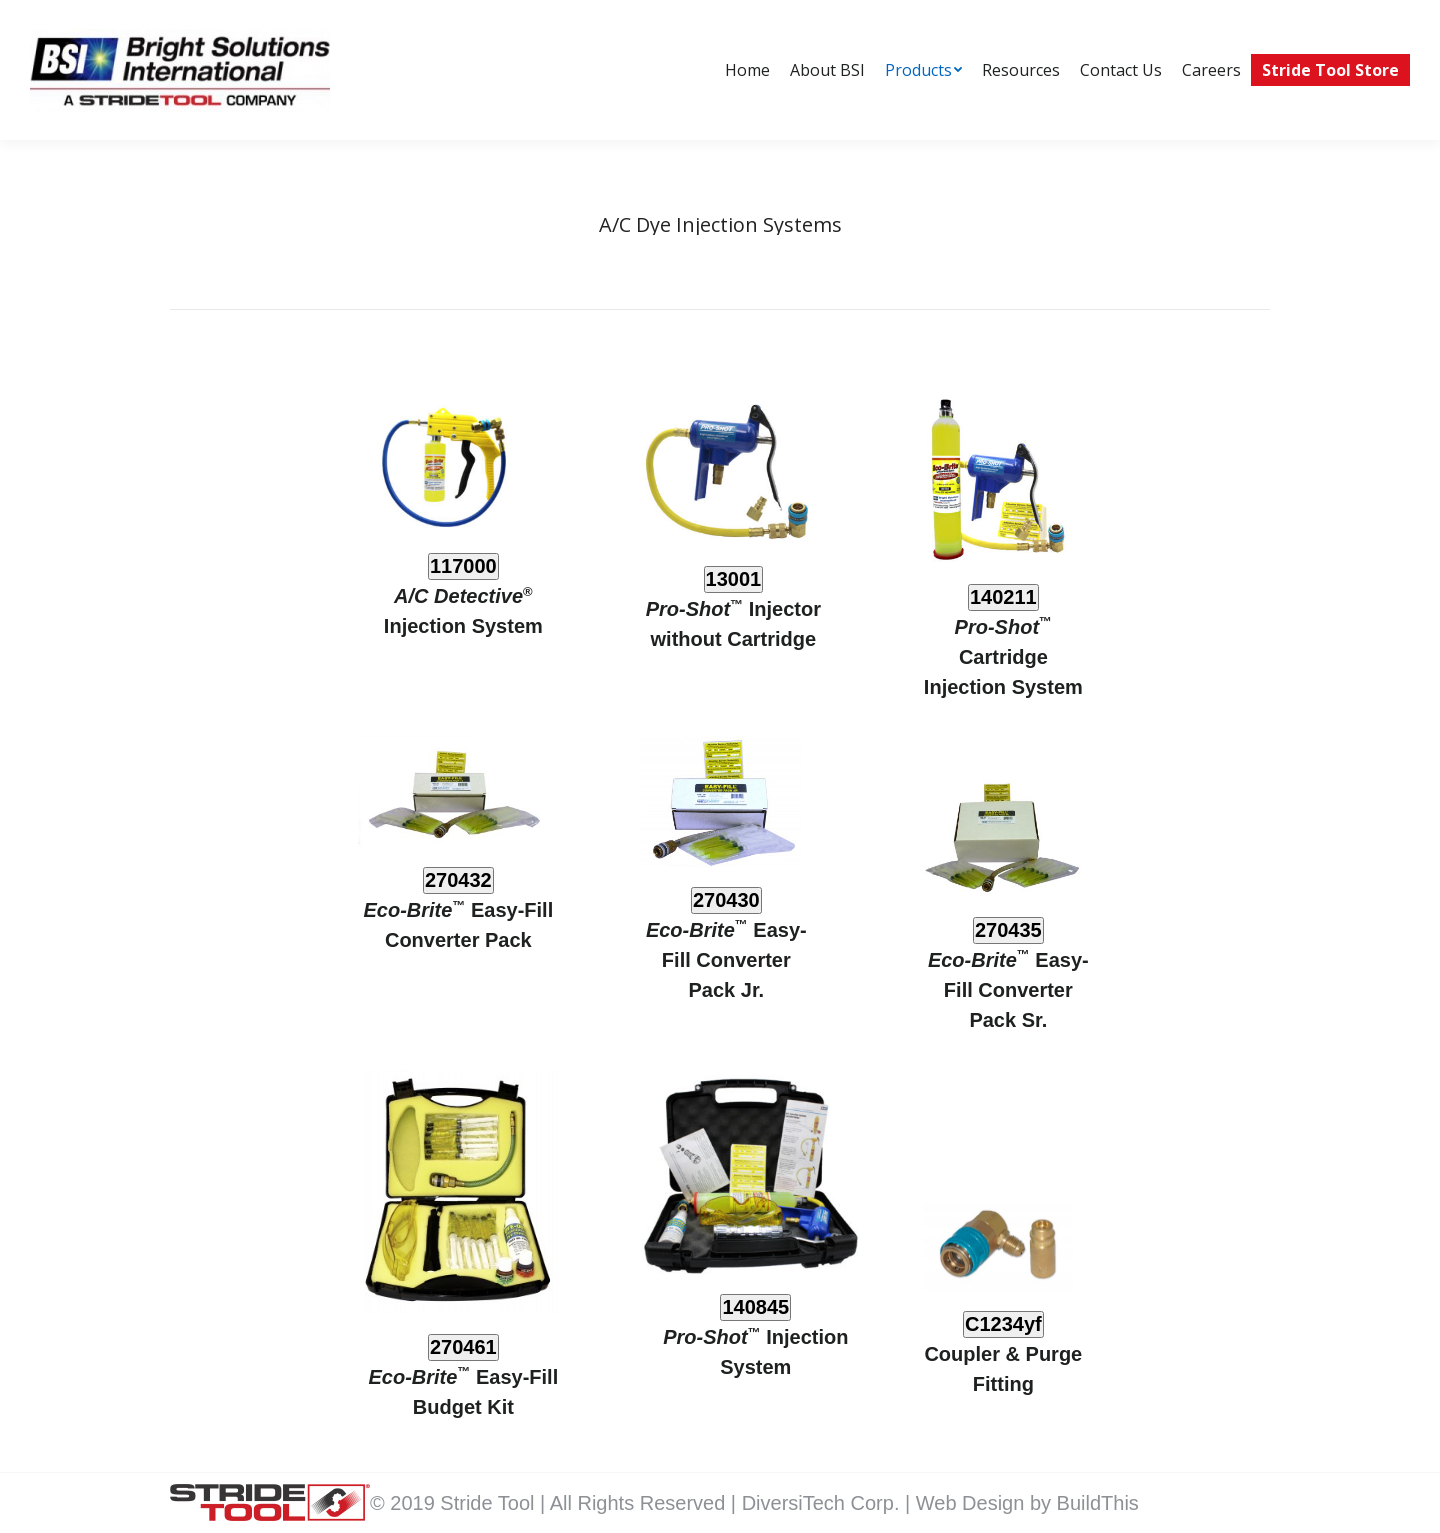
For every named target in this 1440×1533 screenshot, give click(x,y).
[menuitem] (747, 70)
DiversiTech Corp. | (829, 1503)
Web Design (973, 1503)
